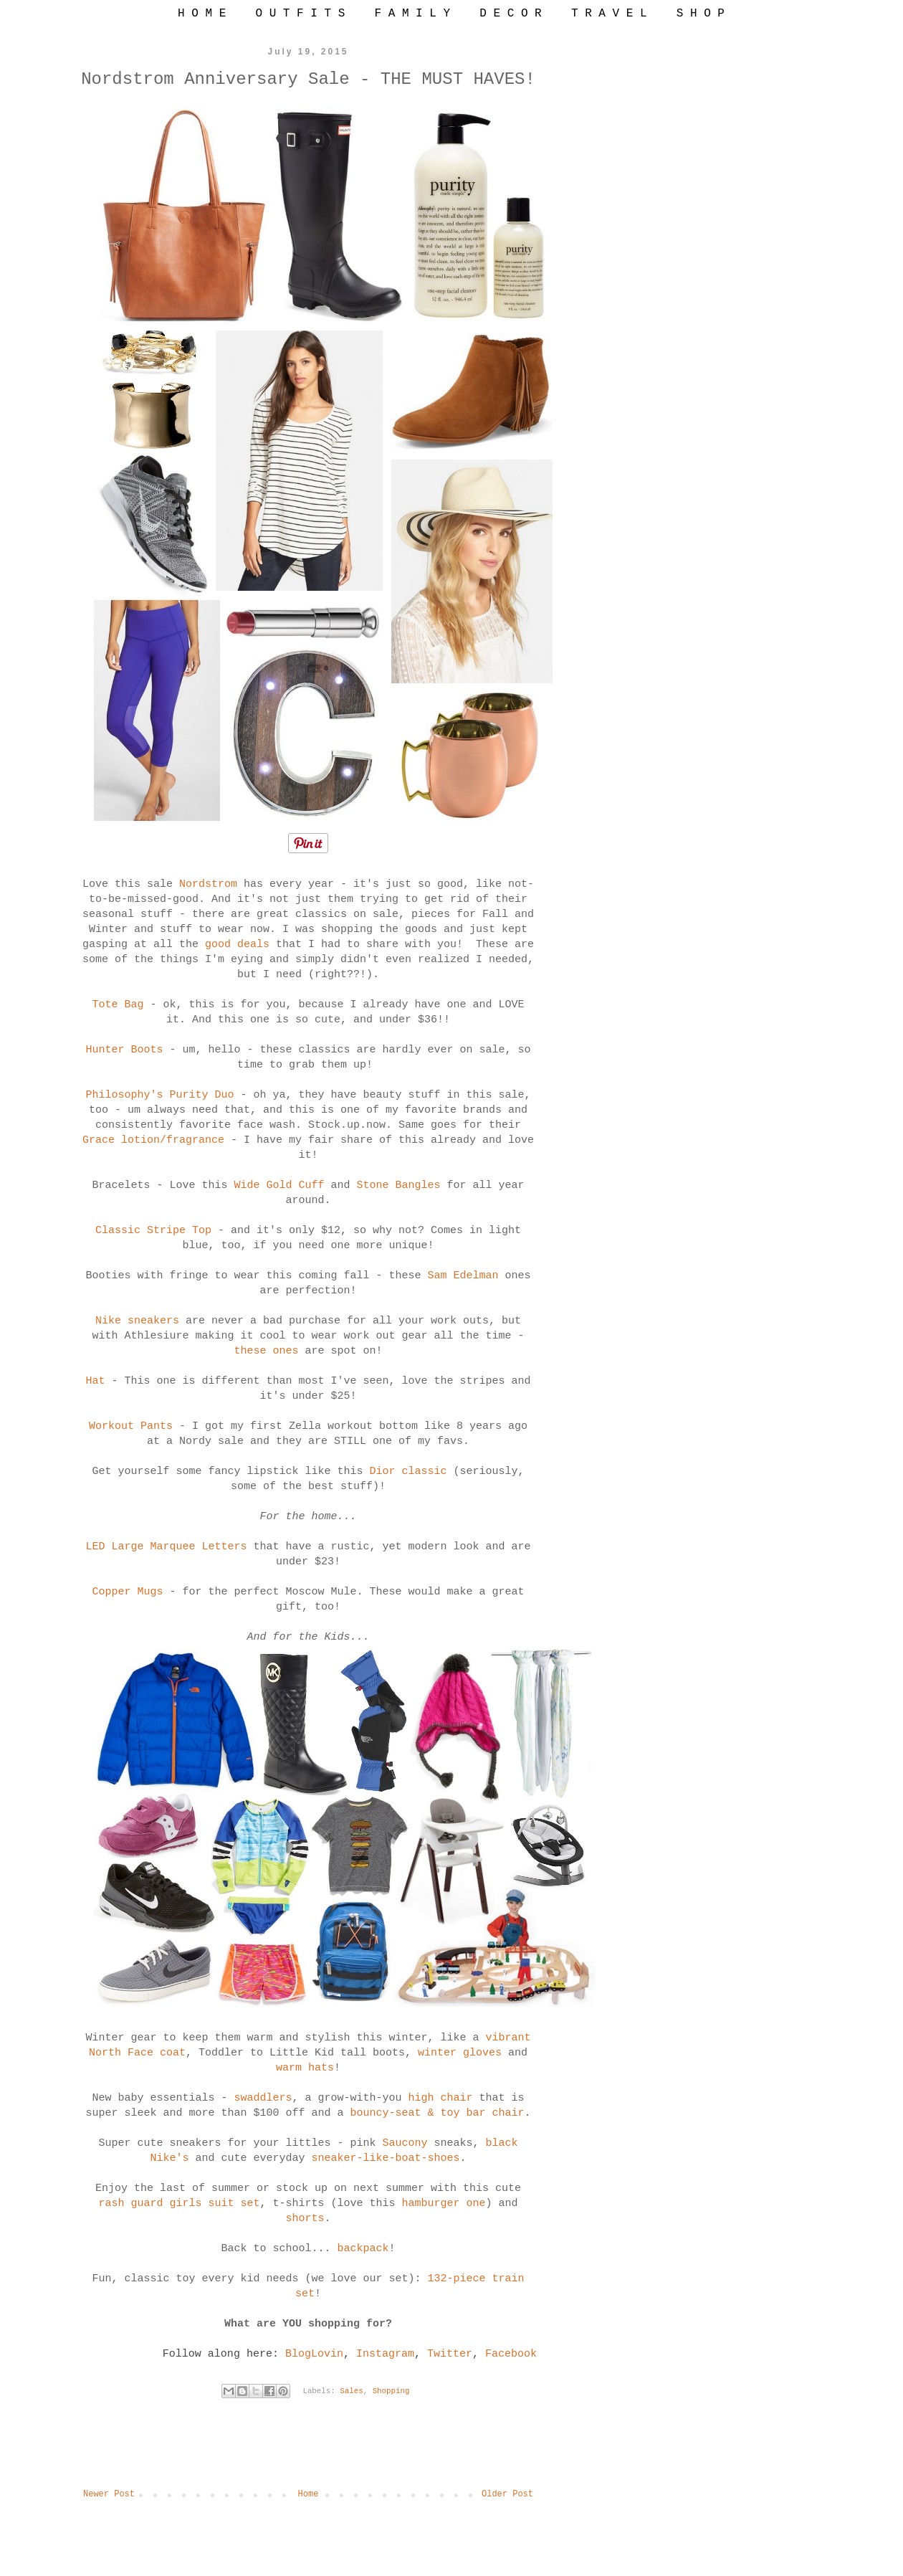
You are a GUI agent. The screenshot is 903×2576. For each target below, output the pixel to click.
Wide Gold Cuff (279, 1185)
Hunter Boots (124, 1050)
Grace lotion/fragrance (153, 1140)
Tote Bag (117, 1005)
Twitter (449, 2354)
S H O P (701, 13)
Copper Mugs (127, 1592)
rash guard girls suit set (178, 2203)
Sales (351, 2391)
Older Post (507, 2494)
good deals (237, 944)
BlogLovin (314, 2354)
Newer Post (109, 2494)
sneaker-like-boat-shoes (385, 2158)
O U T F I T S (300, 13)
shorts (304, 2219)
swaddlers (263, 2098)
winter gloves (460, 2053)
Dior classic (408, 1471)
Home (308, 2494)
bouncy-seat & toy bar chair (437, 2113)
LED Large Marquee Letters (166, 1547)
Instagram (385, 2354)
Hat (95, 1381)
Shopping (391, 2391)
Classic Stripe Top (153, 1231)
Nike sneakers (137, 1321)
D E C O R (510, 13)
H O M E (202, 13)
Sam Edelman (463, 1276)
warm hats (305, 2068)
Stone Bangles (399, 1185)
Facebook (511, 2354)
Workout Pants (131, 1426)
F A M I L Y (412, 13)
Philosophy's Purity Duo (159, 1095)
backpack (363, 2249)
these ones (266, 1351)
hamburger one (444, 2203)
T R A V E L (609, 13)
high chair (440, 2098)
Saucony (405, 2143)
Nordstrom (208, 884)
